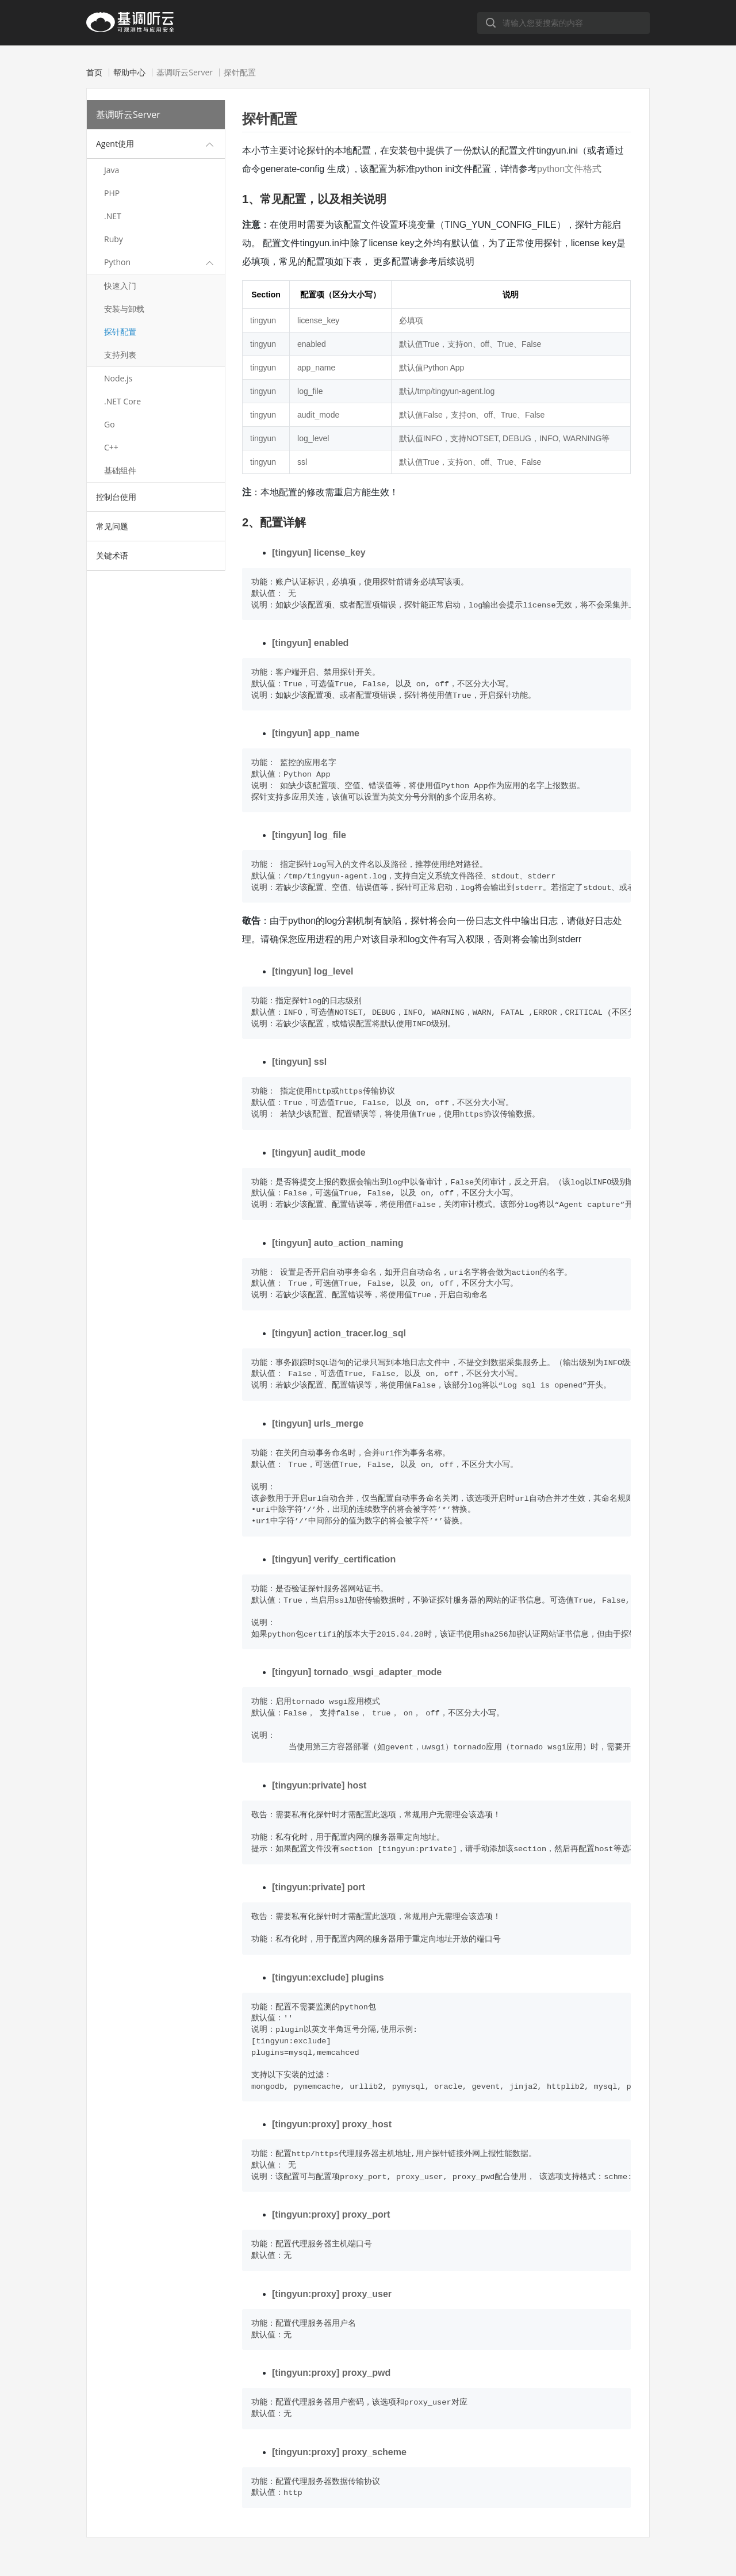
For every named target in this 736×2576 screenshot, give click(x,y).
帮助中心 (129, 72)
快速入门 (120, 285)
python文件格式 (569, 169)
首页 (94, 72)
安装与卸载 (124, 308)
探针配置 (120, 331)
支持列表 (120, 354)
